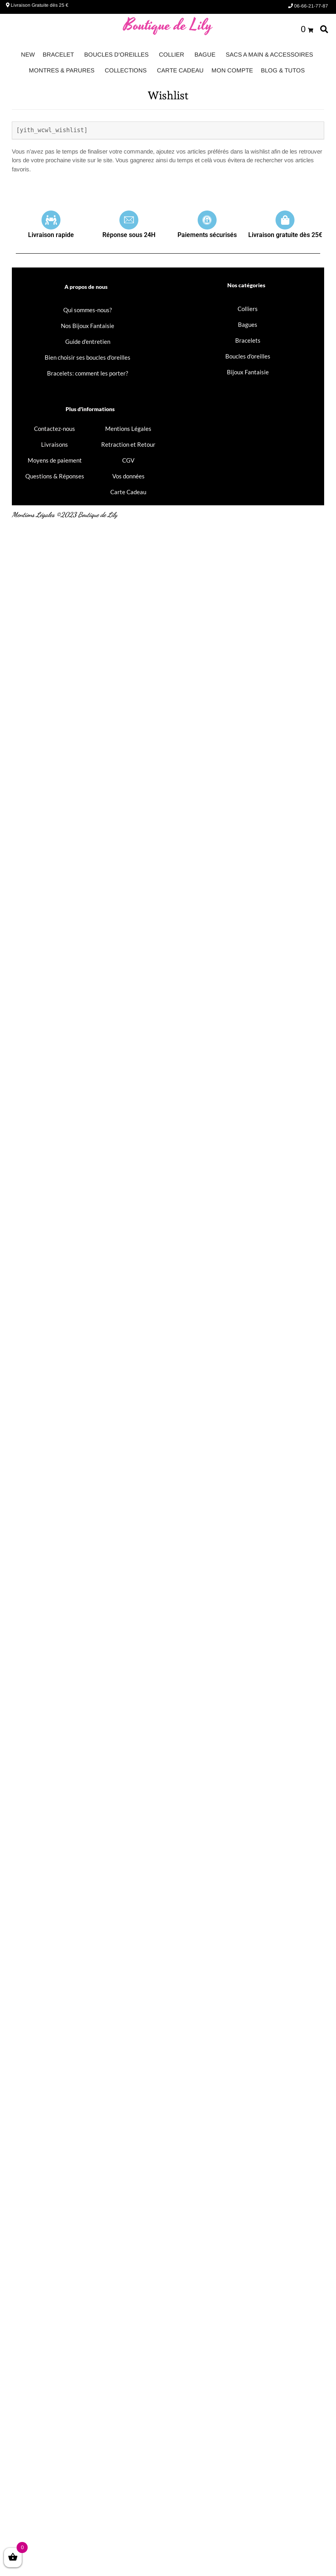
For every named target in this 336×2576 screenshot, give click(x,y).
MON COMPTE (232, 70)
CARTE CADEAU (180, 70)
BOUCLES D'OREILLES (116, 54)
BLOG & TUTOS (283, 70)
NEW (28, 54)
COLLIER (171, 54)
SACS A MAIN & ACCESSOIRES (269, 54)
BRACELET (58, 54)
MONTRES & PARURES (61, 70)
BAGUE (204, 54)
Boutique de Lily (168, 25)
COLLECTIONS (126, 70)
